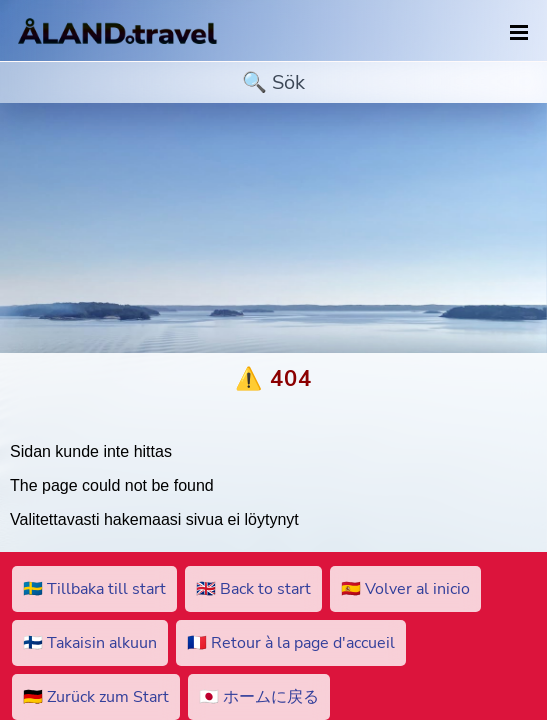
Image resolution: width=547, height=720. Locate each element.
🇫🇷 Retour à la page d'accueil (291, 643)
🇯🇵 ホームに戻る (259, 697)
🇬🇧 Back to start (253, 589)
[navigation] (519, 33)
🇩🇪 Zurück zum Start (96, 697)
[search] (273, 82)
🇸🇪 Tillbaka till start (94, 589)
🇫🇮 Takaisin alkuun (90, 643)
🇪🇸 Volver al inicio (405, 589)
